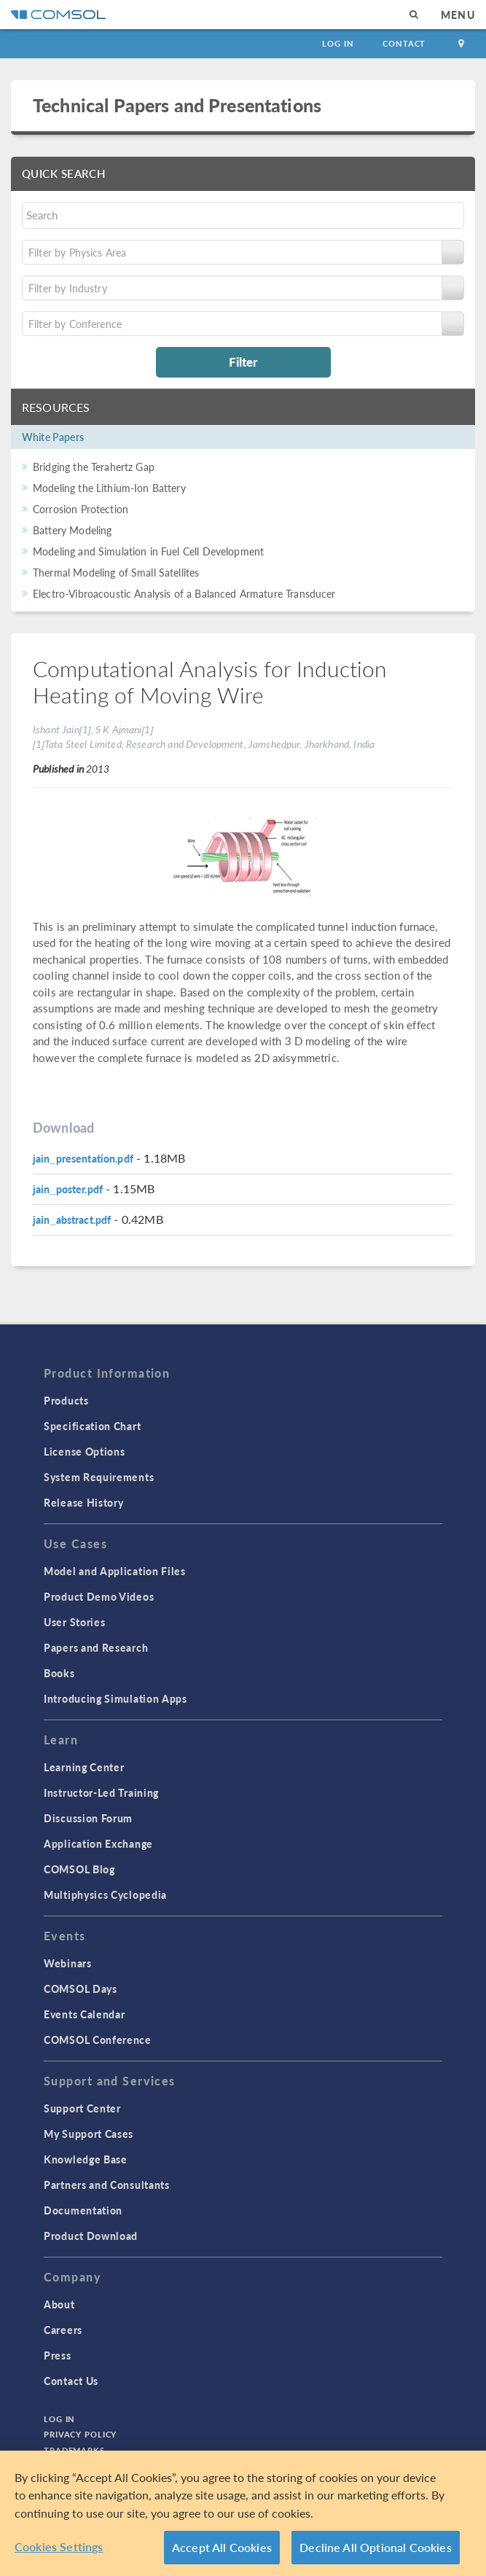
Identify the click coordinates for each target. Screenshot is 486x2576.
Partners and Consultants (107, 2184)
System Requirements (99, 1477)
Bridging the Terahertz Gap (93, 466)
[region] (243, 2513)
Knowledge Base (86, 2159)
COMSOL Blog (79, 1869)
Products (66, 1400)
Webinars (68, 1963)
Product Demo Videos (99, 1596)
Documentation (83, 2210)
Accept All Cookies (222, 2547)
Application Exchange (98, 1843)
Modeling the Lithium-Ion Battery (109, 487)
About (59, 2304)
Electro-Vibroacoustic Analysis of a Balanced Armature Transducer (184, 593)
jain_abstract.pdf (72, 1219)
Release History (84, 1502)
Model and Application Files (115, 1571)
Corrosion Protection (80, 508)
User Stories (74, 1622)
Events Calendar (84, 2014)
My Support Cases (88, 2133)
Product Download (91, 2235)
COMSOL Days (80, 1988)
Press (57, 2355)
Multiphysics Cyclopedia (105, 1894)
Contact (404, 43)
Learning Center (84, 1767)
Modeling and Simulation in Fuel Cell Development (148, 551)
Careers (63, 2329)
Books (59, 1673)
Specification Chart (92, 1425)
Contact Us (71, 2380)
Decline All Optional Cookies (375, 2547)
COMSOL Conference (98, 2039)
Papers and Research (96, 1647)
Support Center (82, 2108)
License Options (84, 1451)
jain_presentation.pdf (83, 1158)
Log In (337, 43)
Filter (243, 361)
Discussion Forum (88, 1818)
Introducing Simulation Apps (115, 1698)
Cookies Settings (59, 2546)
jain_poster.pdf (68, 1189)
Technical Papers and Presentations (177, 105)
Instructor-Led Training (101, 1792)
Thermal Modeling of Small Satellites (116, 572)
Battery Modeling (72, 530)
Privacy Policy (80, 2434)
